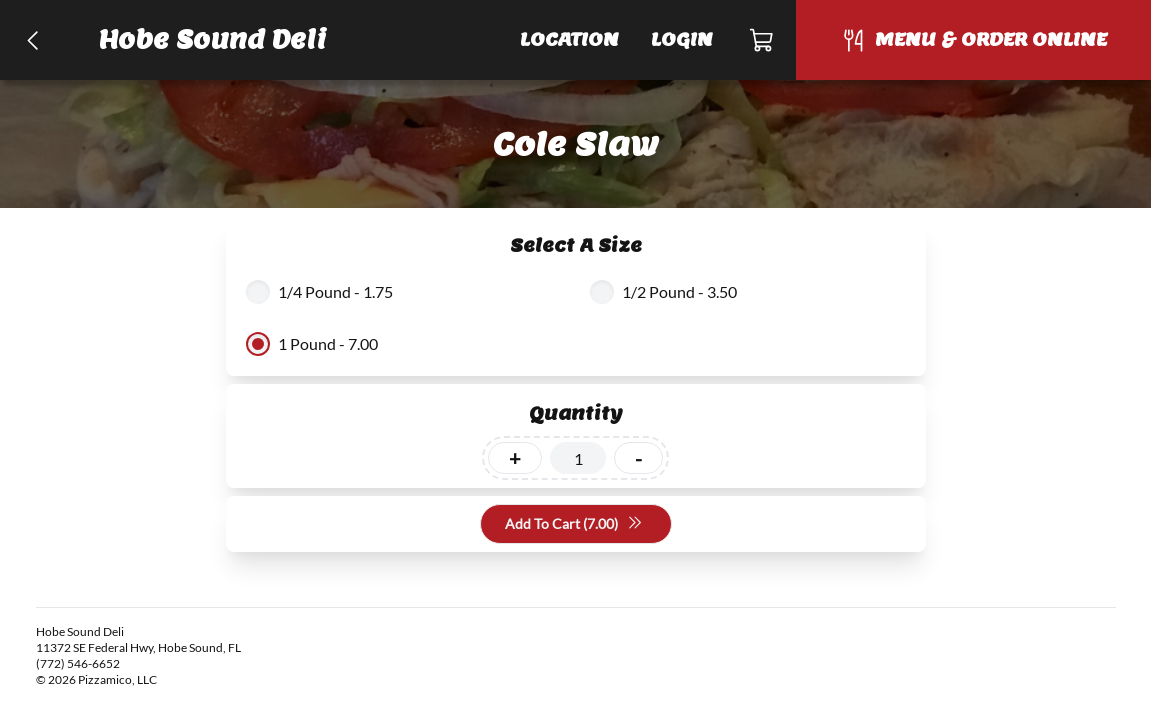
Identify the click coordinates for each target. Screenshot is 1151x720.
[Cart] (762, 40)
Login (682, 39)
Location (569, 39)
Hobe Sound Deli (213, 39)
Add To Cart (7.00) (574, 524)
